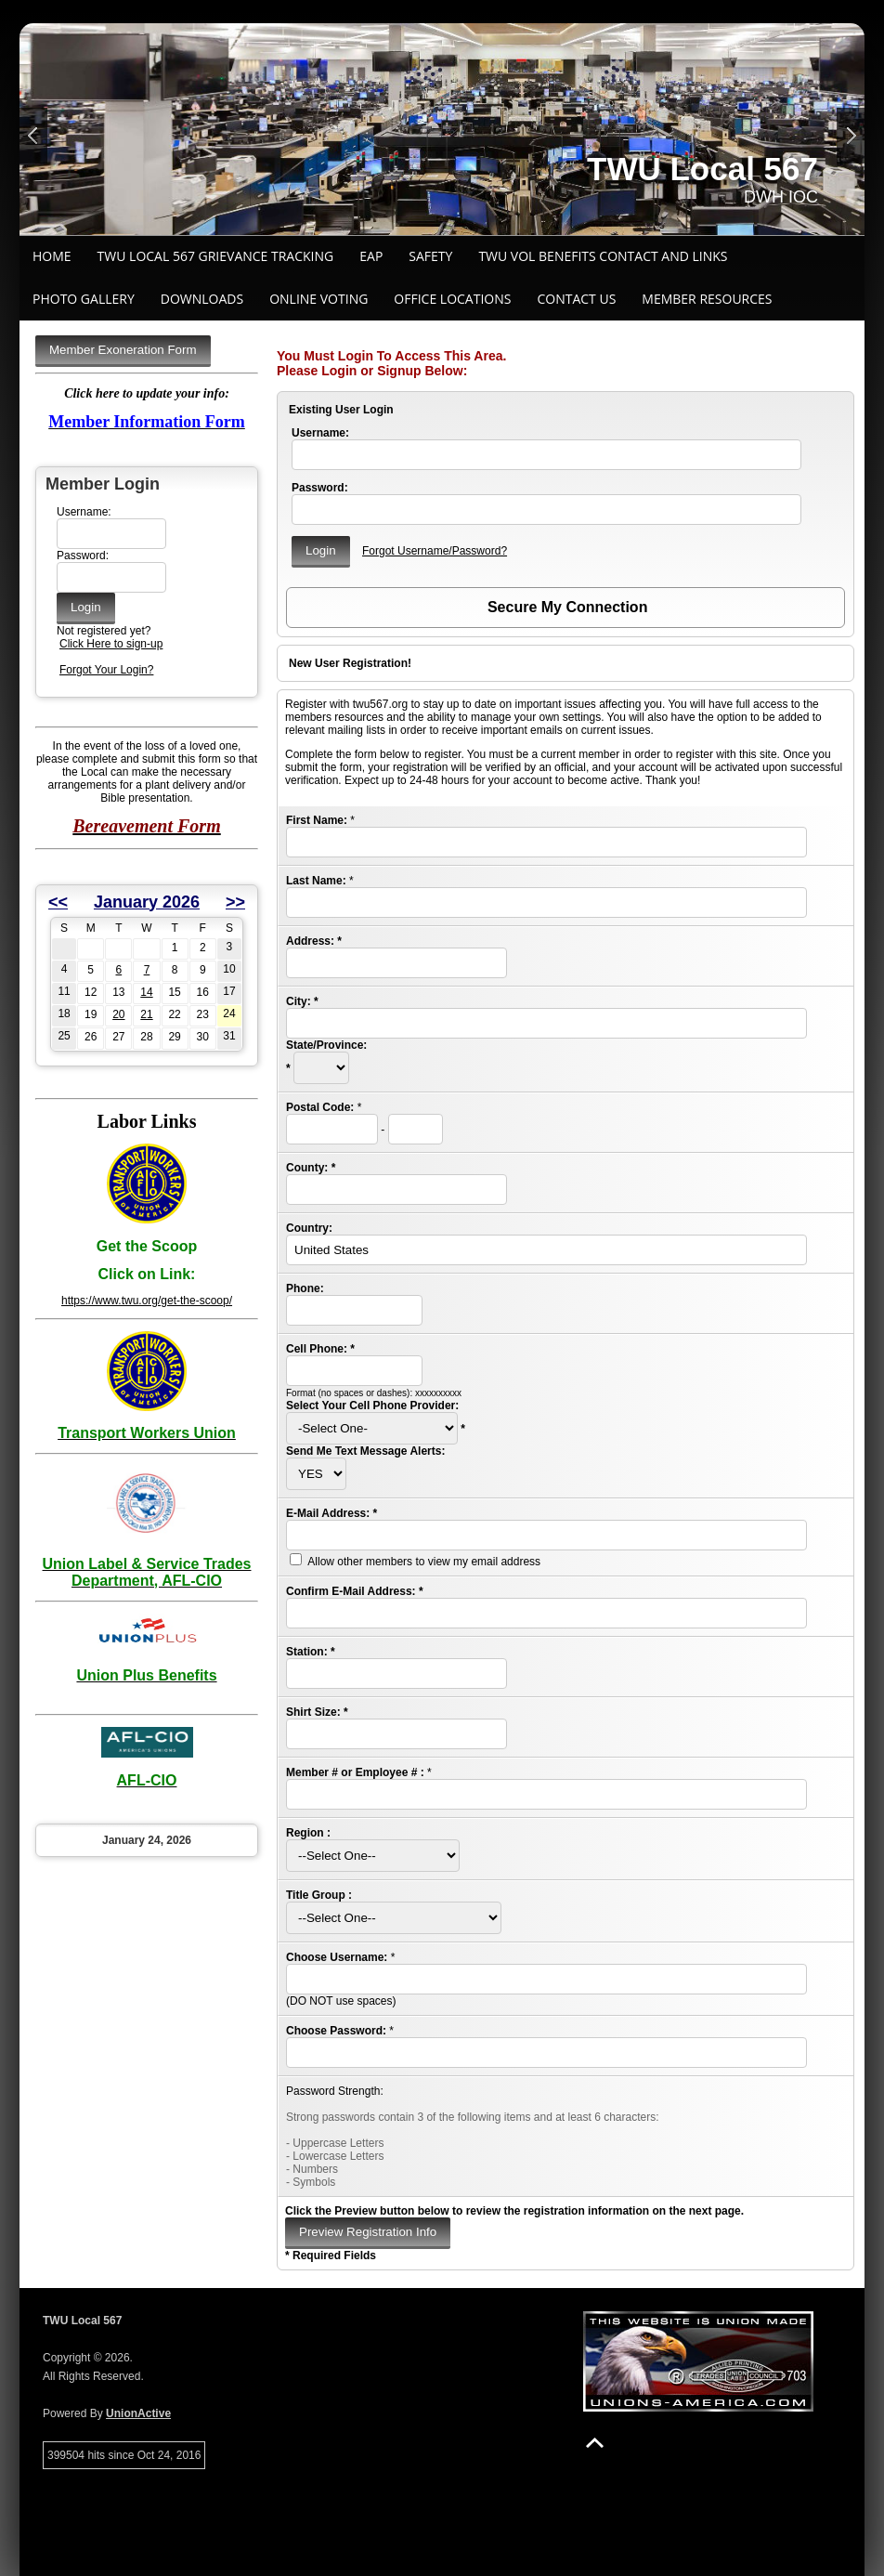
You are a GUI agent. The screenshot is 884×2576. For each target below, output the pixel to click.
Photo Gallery (83, 298)
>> (235, 902)
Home (52, 256)
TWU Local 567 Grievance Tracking (216, 256)
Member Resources (707, 298)
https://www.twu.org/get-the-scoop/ (146, 1300)
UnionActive (138, 2413)
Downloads (202, 298)
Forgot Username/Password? (434, 550)
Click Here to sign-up (110, 643)
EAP (371, 256)
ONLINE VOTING (318, 298)
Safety (430, 256)
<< (58, 902)
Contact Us (576, 298)
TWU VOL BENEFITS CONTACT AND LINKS (602, 256)
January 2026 (147, 902)
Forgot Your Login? (106, 669)
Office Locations (452, 298)
